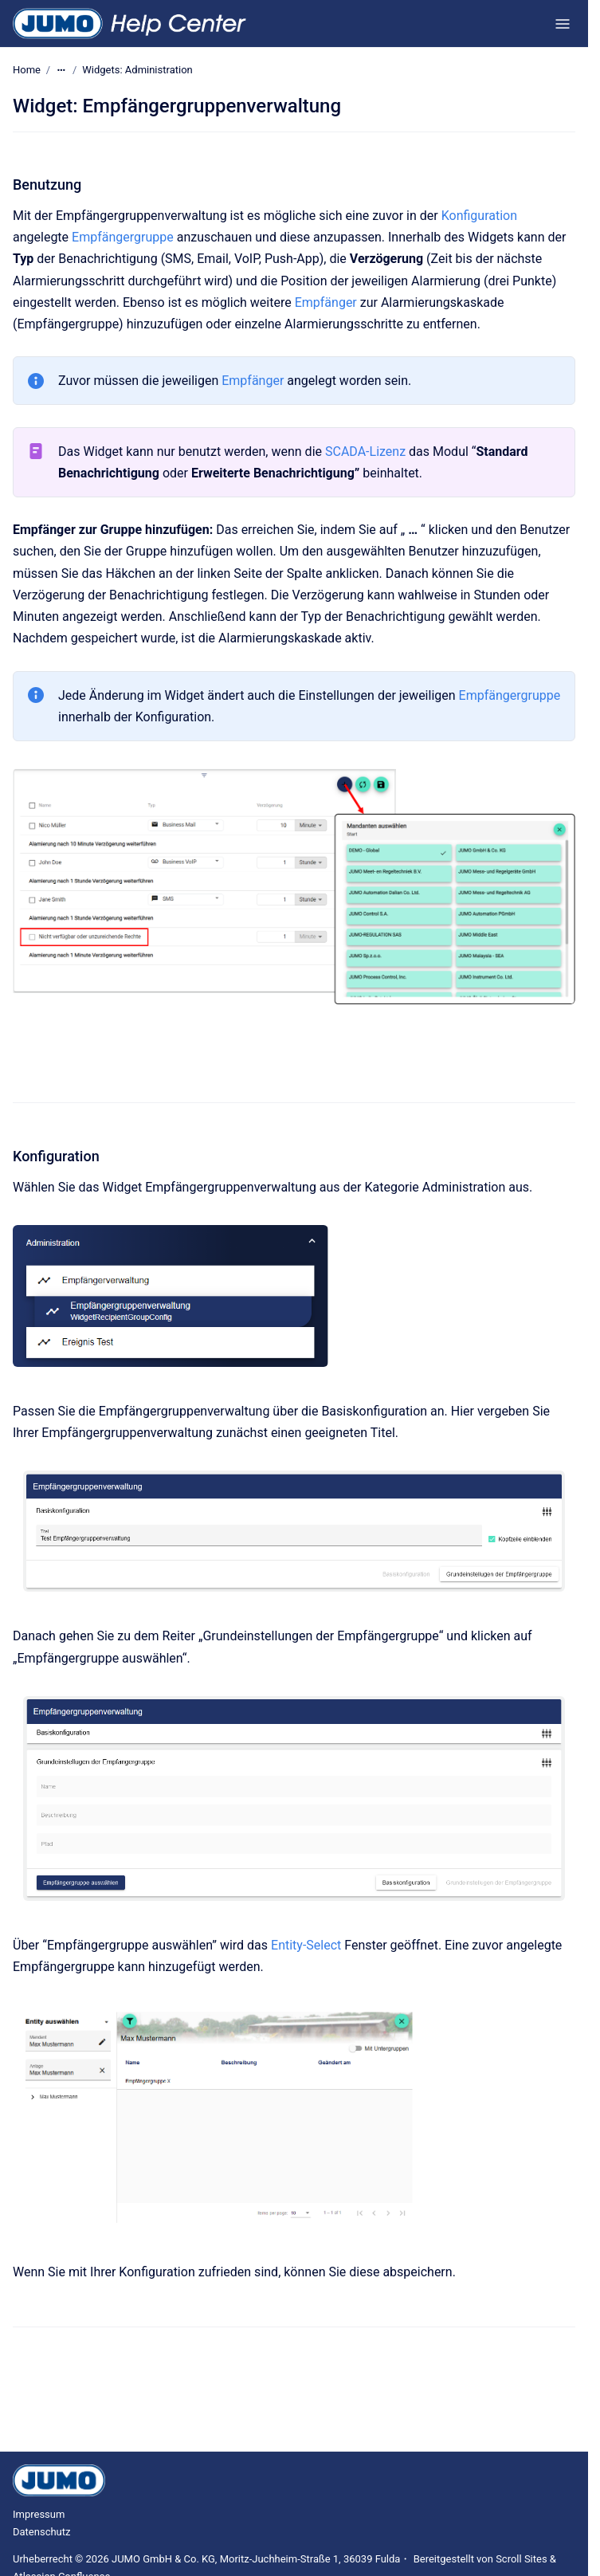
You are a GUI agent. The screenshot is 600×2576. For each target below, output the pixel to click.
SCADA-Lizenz (365, 451)
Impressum (39, 2514)
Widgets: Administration (137, 70)
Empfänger (326, 302)
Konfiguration (479, 215)
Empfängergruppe (123, 237)
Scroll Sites (521, 2559)
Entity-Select (306, 1945)
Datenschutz (41, 2532)
